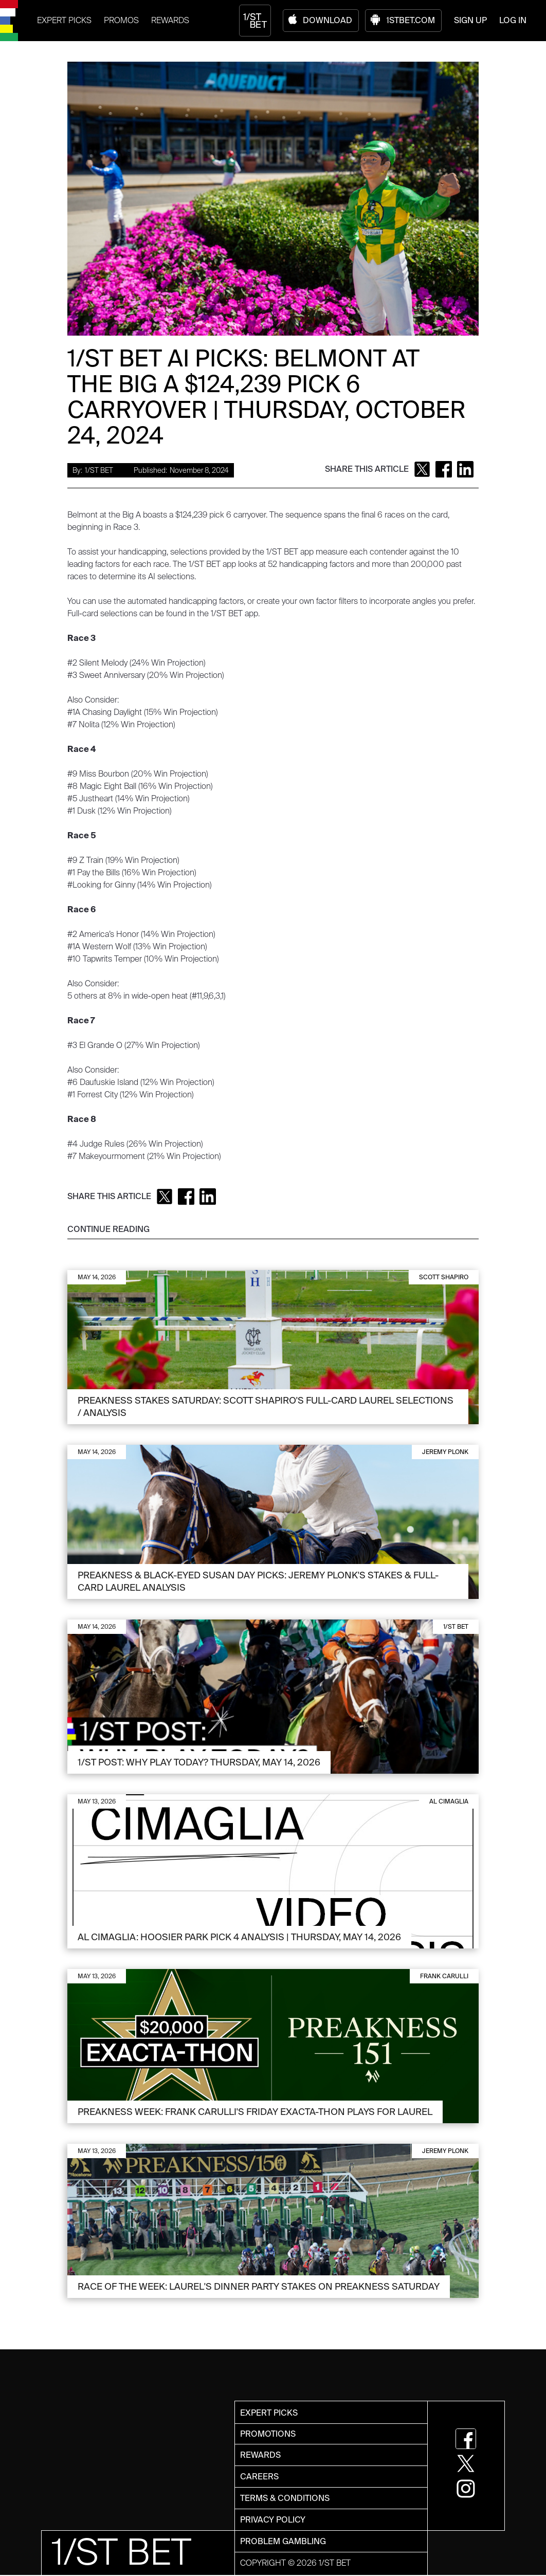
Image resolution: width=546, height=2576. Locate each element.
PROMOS (121, 20)
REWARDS (170, 20)
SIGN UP (470, 20)
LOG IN (512, 20)
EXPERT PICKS (64, 20)
